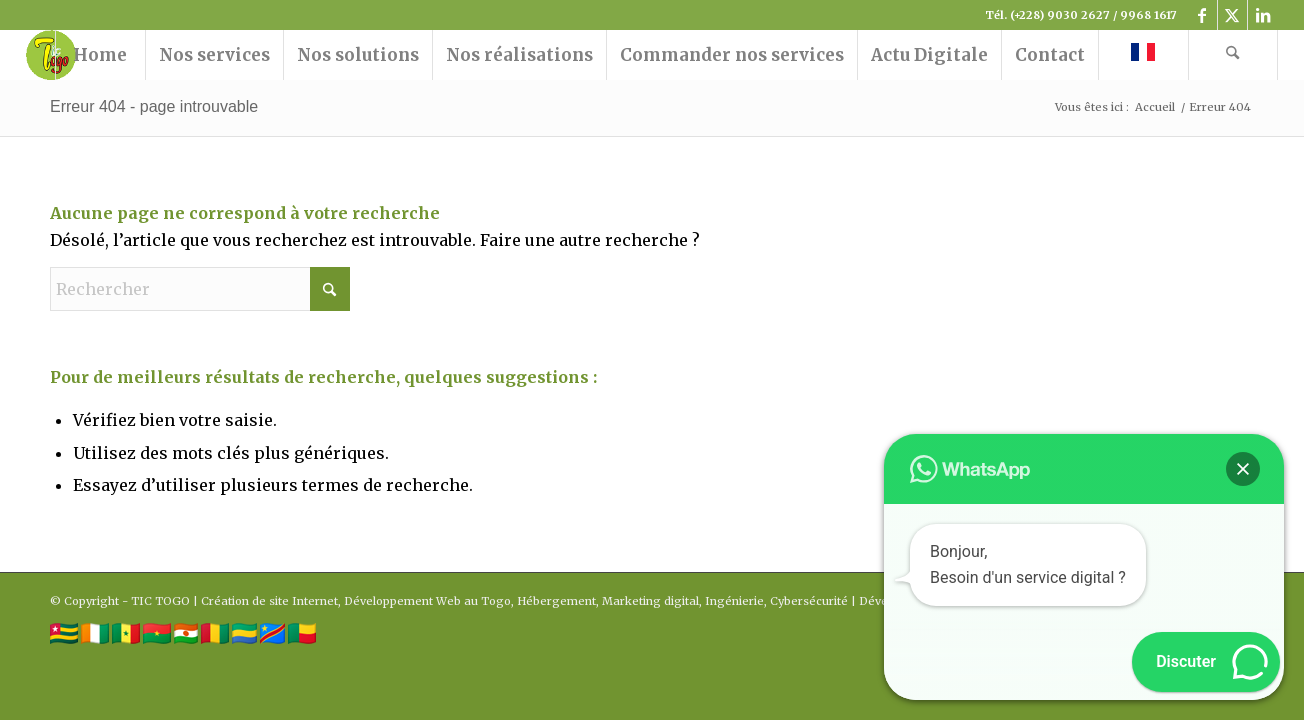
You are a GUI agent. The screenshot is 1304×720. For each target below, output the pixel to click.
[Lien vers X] (1232, 15)
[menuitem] (100, 55)
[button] (1243, 469)
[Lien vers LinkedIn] (1263, 15)
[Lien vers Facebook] (1202, 15)
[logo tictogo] (51, 55)
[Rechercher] (1233, 55)
